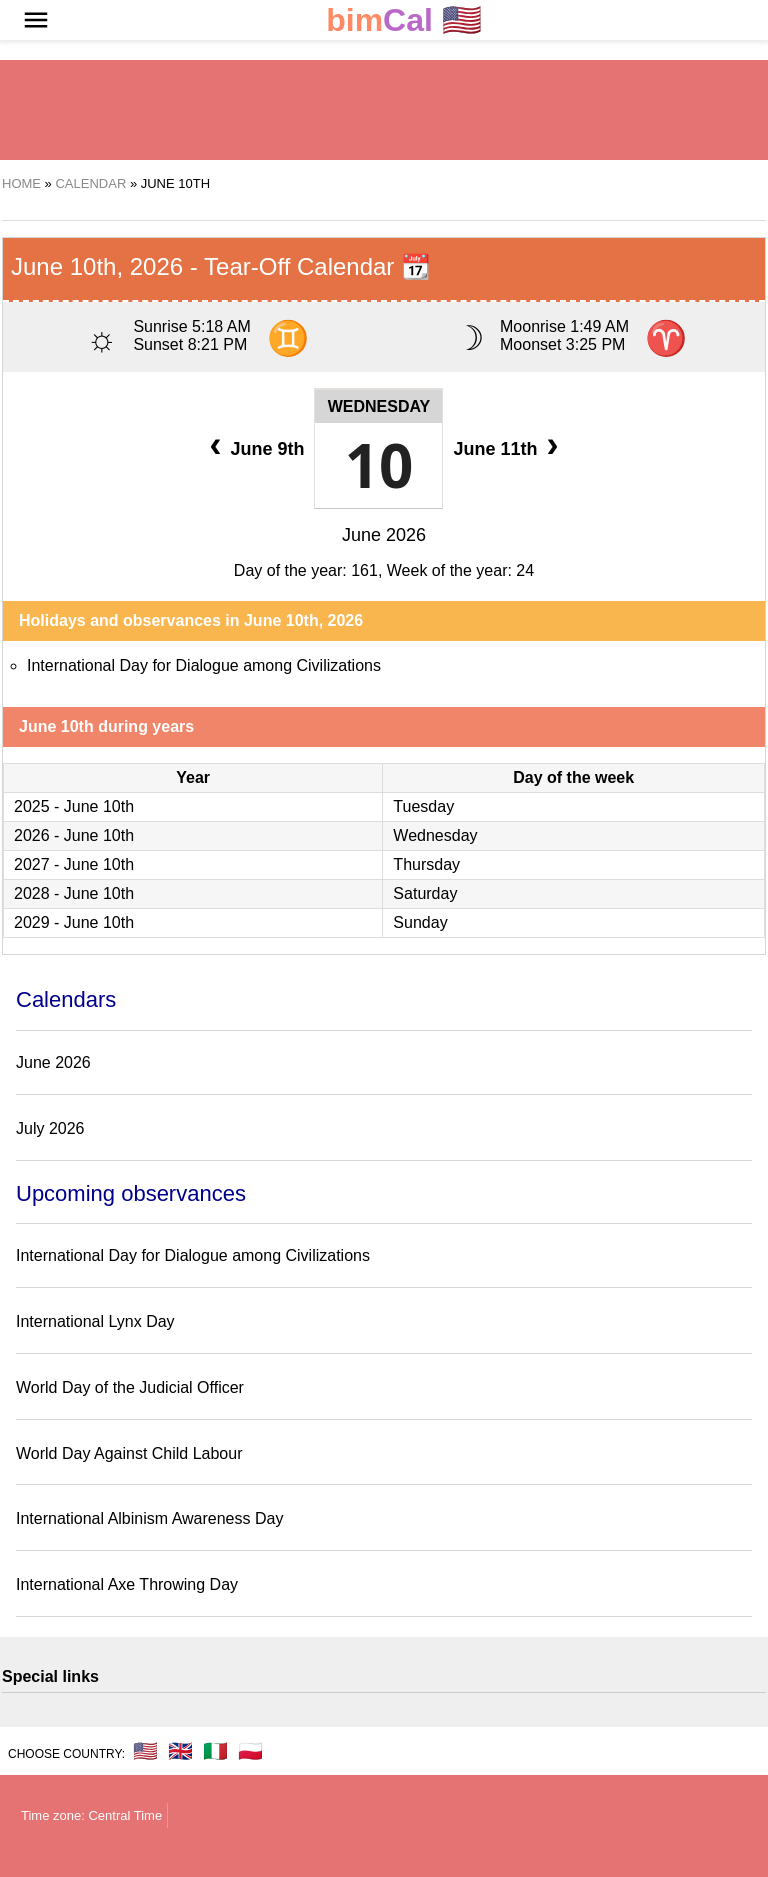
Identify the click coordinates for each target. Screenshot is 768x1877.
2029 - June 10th (74, 922)
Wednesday (379, 406)
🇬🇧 (180, 1751)
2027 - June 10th (74, 864)
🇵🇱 (250, 1751)
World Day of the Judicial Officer (130, 1387)
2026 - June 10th (74, 835)
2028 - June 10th (74, 893)
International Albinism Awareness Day (149, 1518)
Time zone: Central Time (91, 1815)
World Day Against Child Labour (129, 1453)
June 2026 (384, 535)
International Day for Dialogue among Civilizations (204, 665)
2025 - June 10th (74, 806)
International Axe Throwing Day (127, 1584)
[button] (36, 20)
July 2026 (50, 1128)
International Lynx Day (95, 1321)
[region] (384, 110)
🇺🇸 (404, 20)
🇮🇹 (215, 1751)
